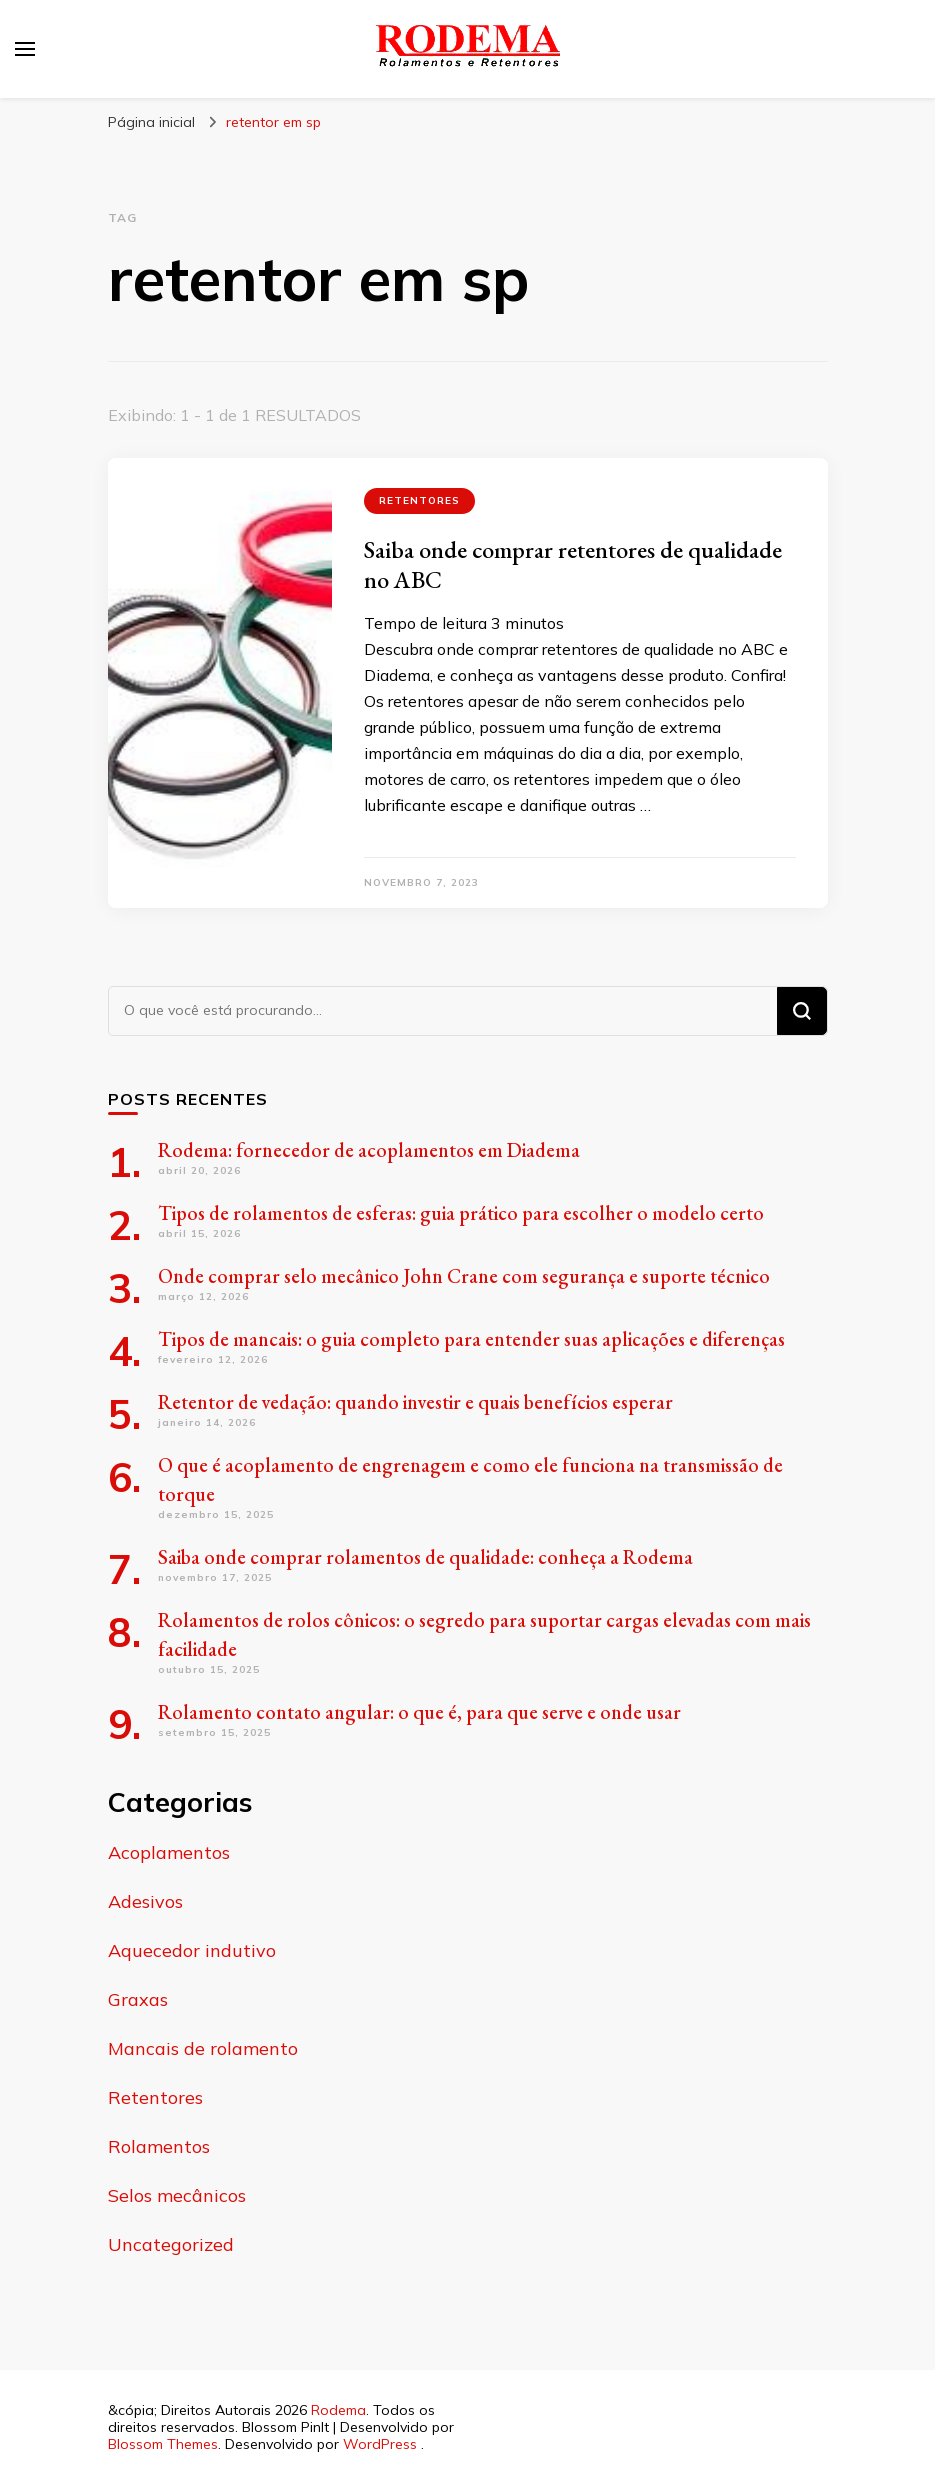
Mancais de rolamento (203, 2048)
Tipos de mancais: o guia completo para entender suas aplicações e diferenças (471, 1339)
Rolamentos (159, 2146)
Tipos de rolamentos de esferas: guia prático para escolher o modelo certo (461, 1213)
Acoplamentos (169, 1852)
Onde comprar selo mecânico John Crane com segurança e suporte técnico (464, 1276)
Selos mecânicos (177, 2195)
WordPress (380, 2444)
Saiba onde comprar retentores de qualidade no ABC (573, 564)
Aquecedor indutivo (192, 1950)
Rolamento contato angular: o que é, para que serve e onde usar (419, 1712)
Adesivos (145, 1901)
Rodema (338, 2410)
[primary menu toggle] (25, 49)
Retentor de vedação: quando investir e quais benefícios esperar (415, 1402)
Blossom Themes (163, 2444)
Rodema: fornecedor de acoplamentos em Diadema (369, 1150)
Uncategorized (171, 2244)
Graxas (138, 1999)
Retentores (419, 500)
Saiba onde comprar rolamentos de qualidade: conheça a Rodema (425, 1557)
